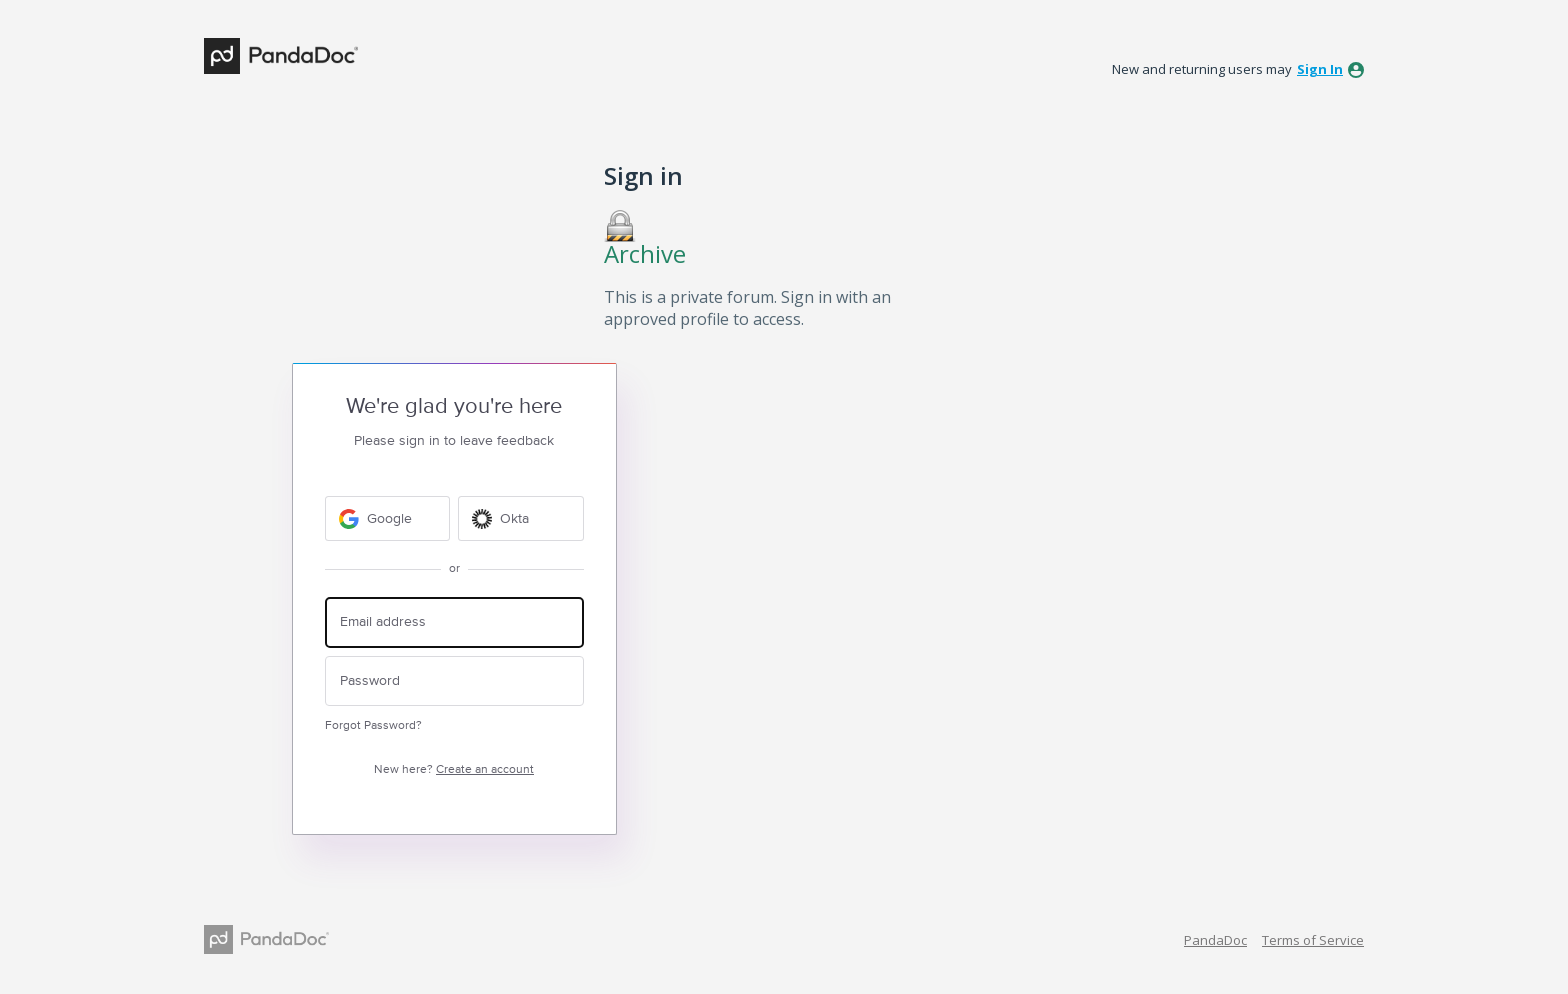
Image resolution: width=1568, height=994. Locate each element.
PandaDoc (1215, 940)
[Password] (454, 681)
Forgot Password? (373, 725)
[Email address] (454, 622)
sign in (1320, 69)
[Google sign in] (388, 518)
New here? (454, 769)
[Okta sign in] (521, 518)
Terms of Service (1313, 940)
